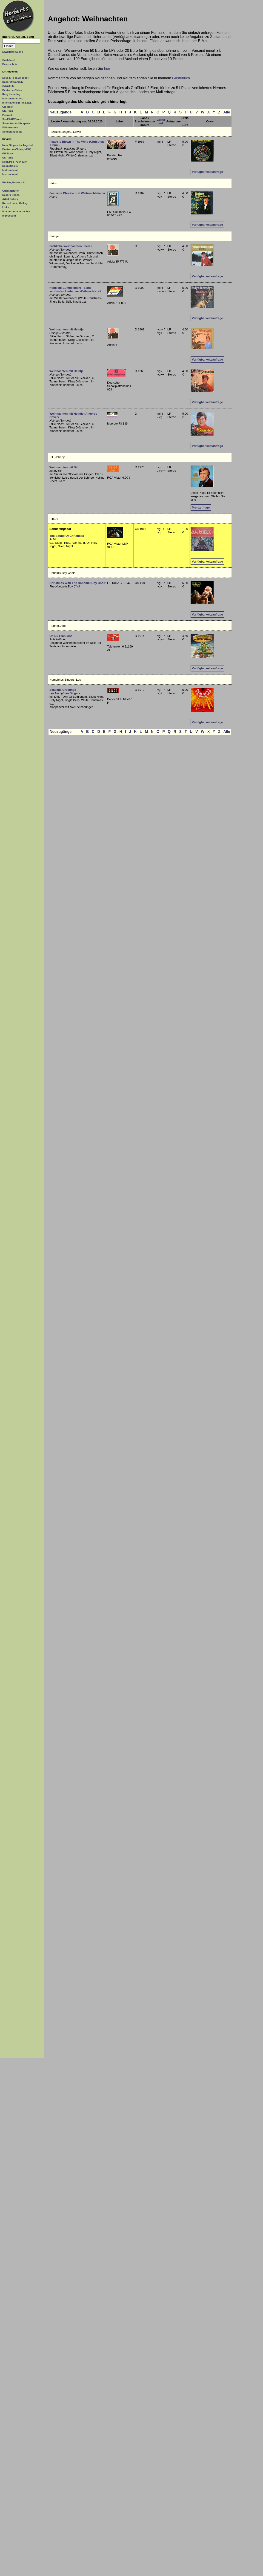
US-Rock (7, 111)
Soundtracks (10, 166)
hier (107, 68)
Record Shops (11, 195)
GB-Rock (7, 106)
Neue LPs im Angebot (15, 77)
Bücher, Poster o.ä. (13, 182)
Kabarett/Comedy (12, 82)
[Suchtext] (21, 41)
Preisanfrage (201, 507)
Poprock (7, 115)
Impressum (9, 215)
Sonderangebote (12, 131)
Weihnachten (10, 127)
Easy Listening (11, 94)
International (9, 174)
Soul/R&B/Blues (12, 119)
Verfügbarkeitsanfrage (207, 171)
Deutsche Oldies (12, 90)
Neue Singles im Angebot (17, 145)
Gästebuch (8, 60)
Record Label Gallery (15, 203)
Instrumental (9, 170)
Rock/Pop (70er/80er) (15, 161)
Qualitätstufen (10, 190)
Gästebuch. (181, 78)
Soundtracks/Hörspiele (16, 123)
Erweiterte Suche (12, 51)
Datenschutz (9, 64)
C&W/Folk (8, 86)
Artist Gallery (10, 199)
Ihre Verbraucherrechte (16, 211)
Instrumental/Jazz (13, 98)
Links (5, 207)
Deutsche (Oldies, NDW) (16, 149)
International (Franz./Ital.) (17, 102)
